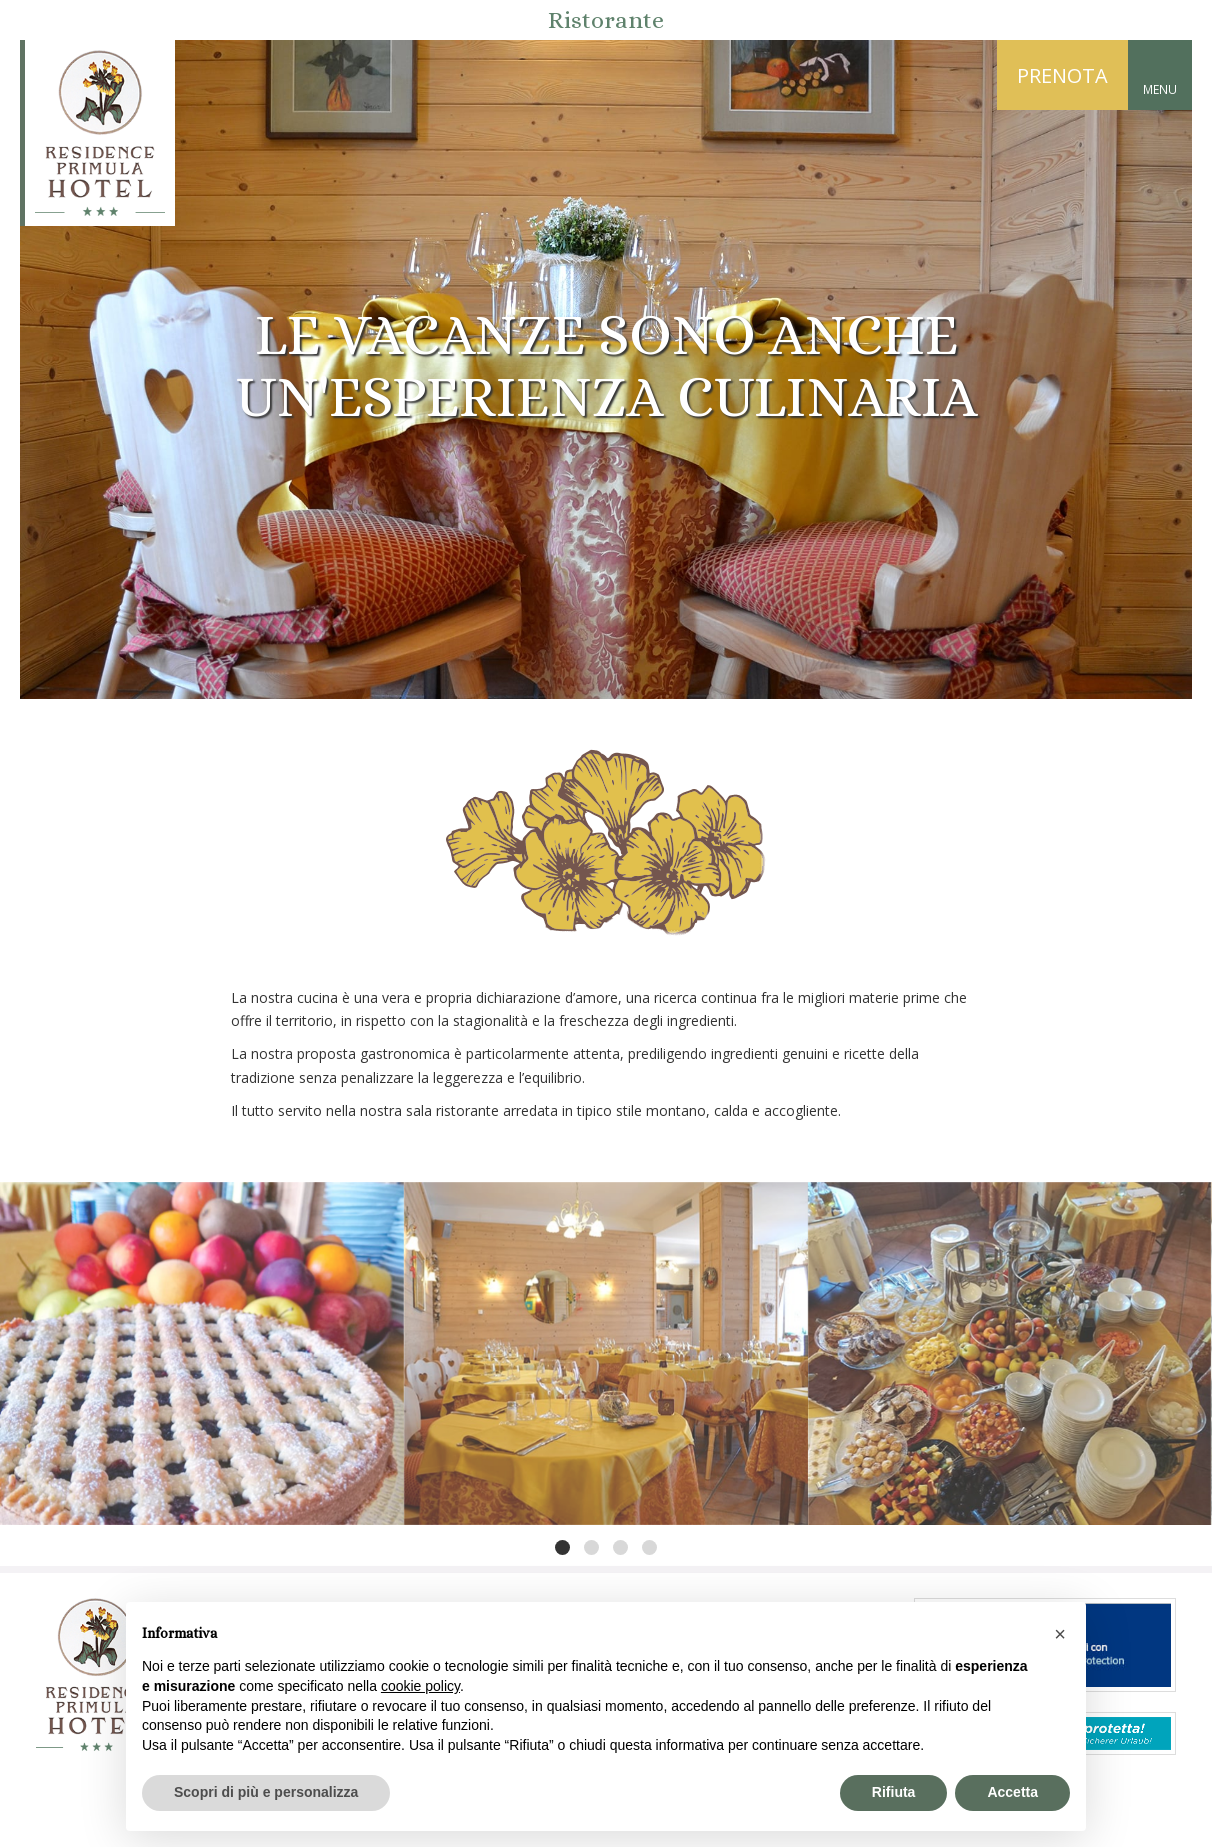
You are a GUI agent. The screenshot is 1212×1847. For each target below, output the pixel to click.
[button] (1060, 1634)
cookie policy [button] (420, 1686)
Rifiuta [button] (894, 1792)
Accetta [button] (1012, 1792)
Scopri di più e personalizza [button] (266, 1792)
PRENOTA (1062, 75)
